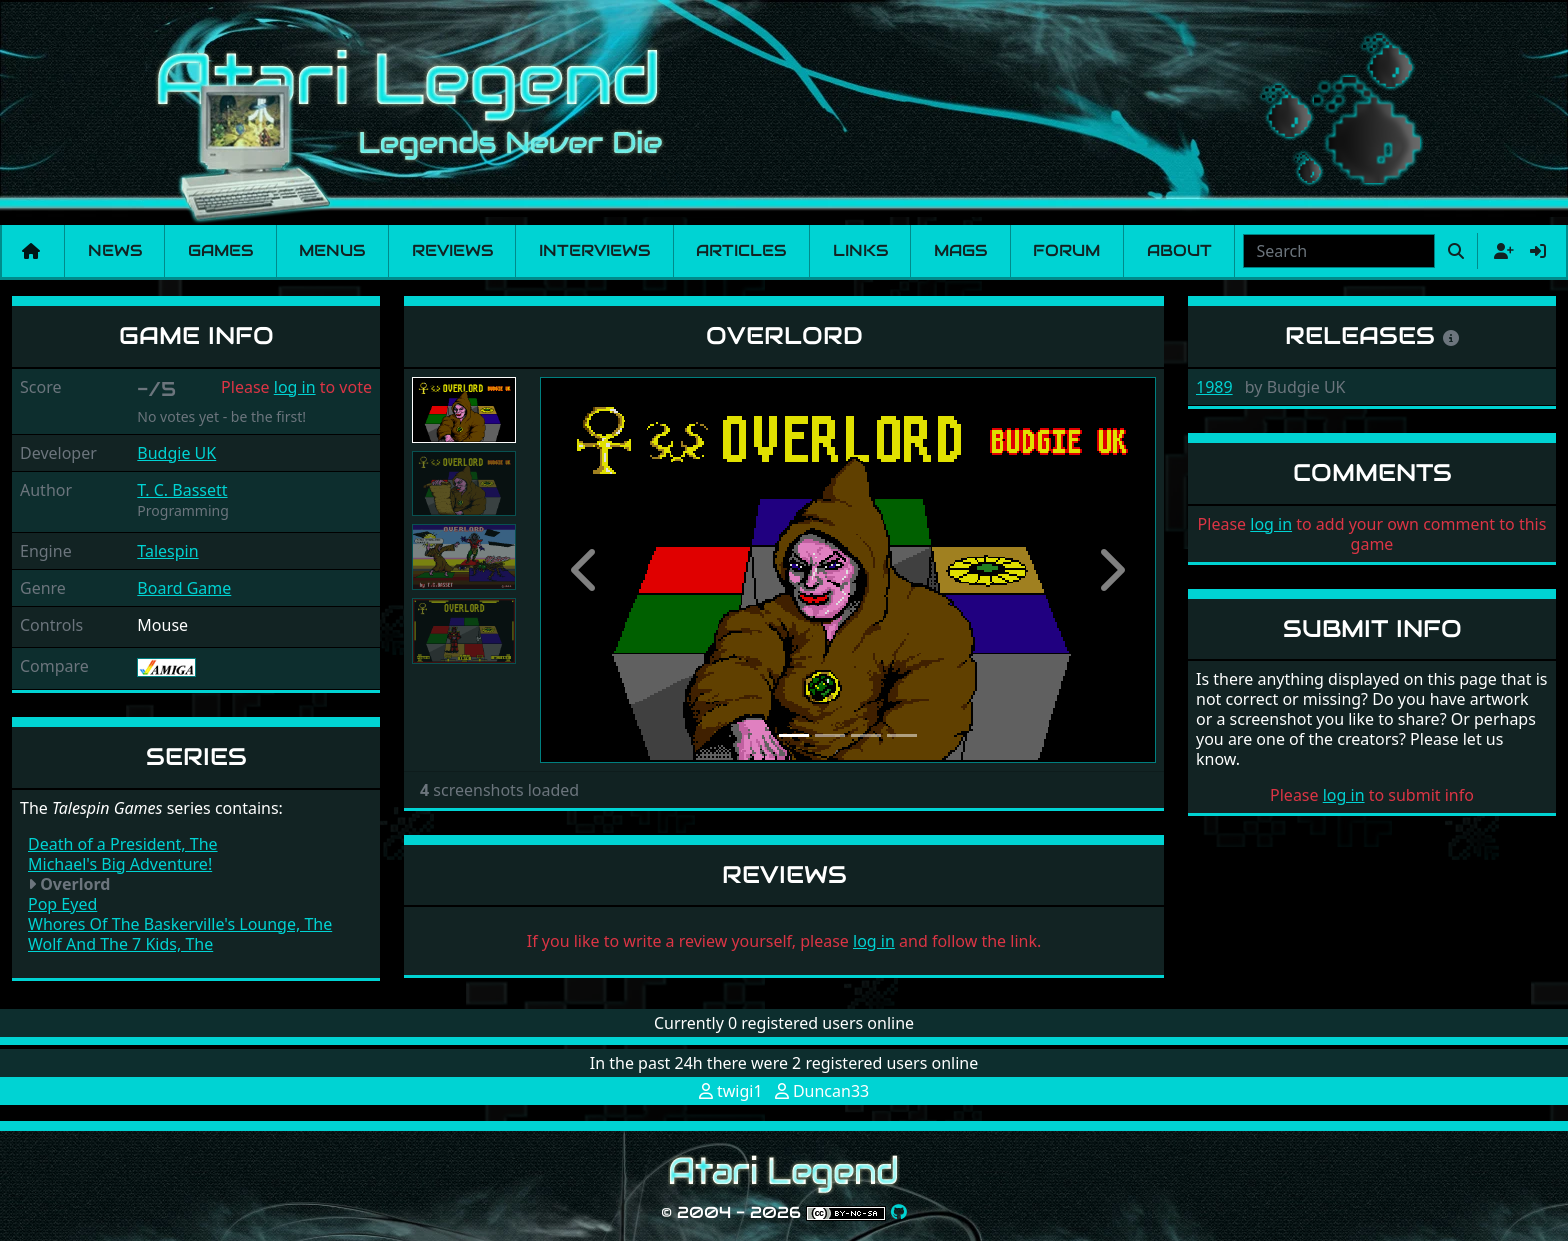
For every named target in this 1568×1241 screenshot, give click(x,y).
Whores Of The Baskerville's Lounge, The (180, 924)
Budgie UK (176, 453)
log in (295, 387)
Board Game (184, 588)
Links (860, 250)
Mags (960, 250)
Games (220, 250)
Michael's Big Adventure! (120, 864)
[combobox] (1339, 251)
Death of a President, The (123, 844)
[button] (586, 570)
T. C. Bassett (182, 490)
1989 (1214, 387)
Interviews (594, 250)
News (115, 250)
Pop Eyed (62, 904)
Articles (741, 250)
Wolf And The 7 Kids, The (120, 944)
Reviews (452, 250)
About (1179, 250)
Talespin (167, 551)
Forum (1066, 250)
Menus (332, 250)
